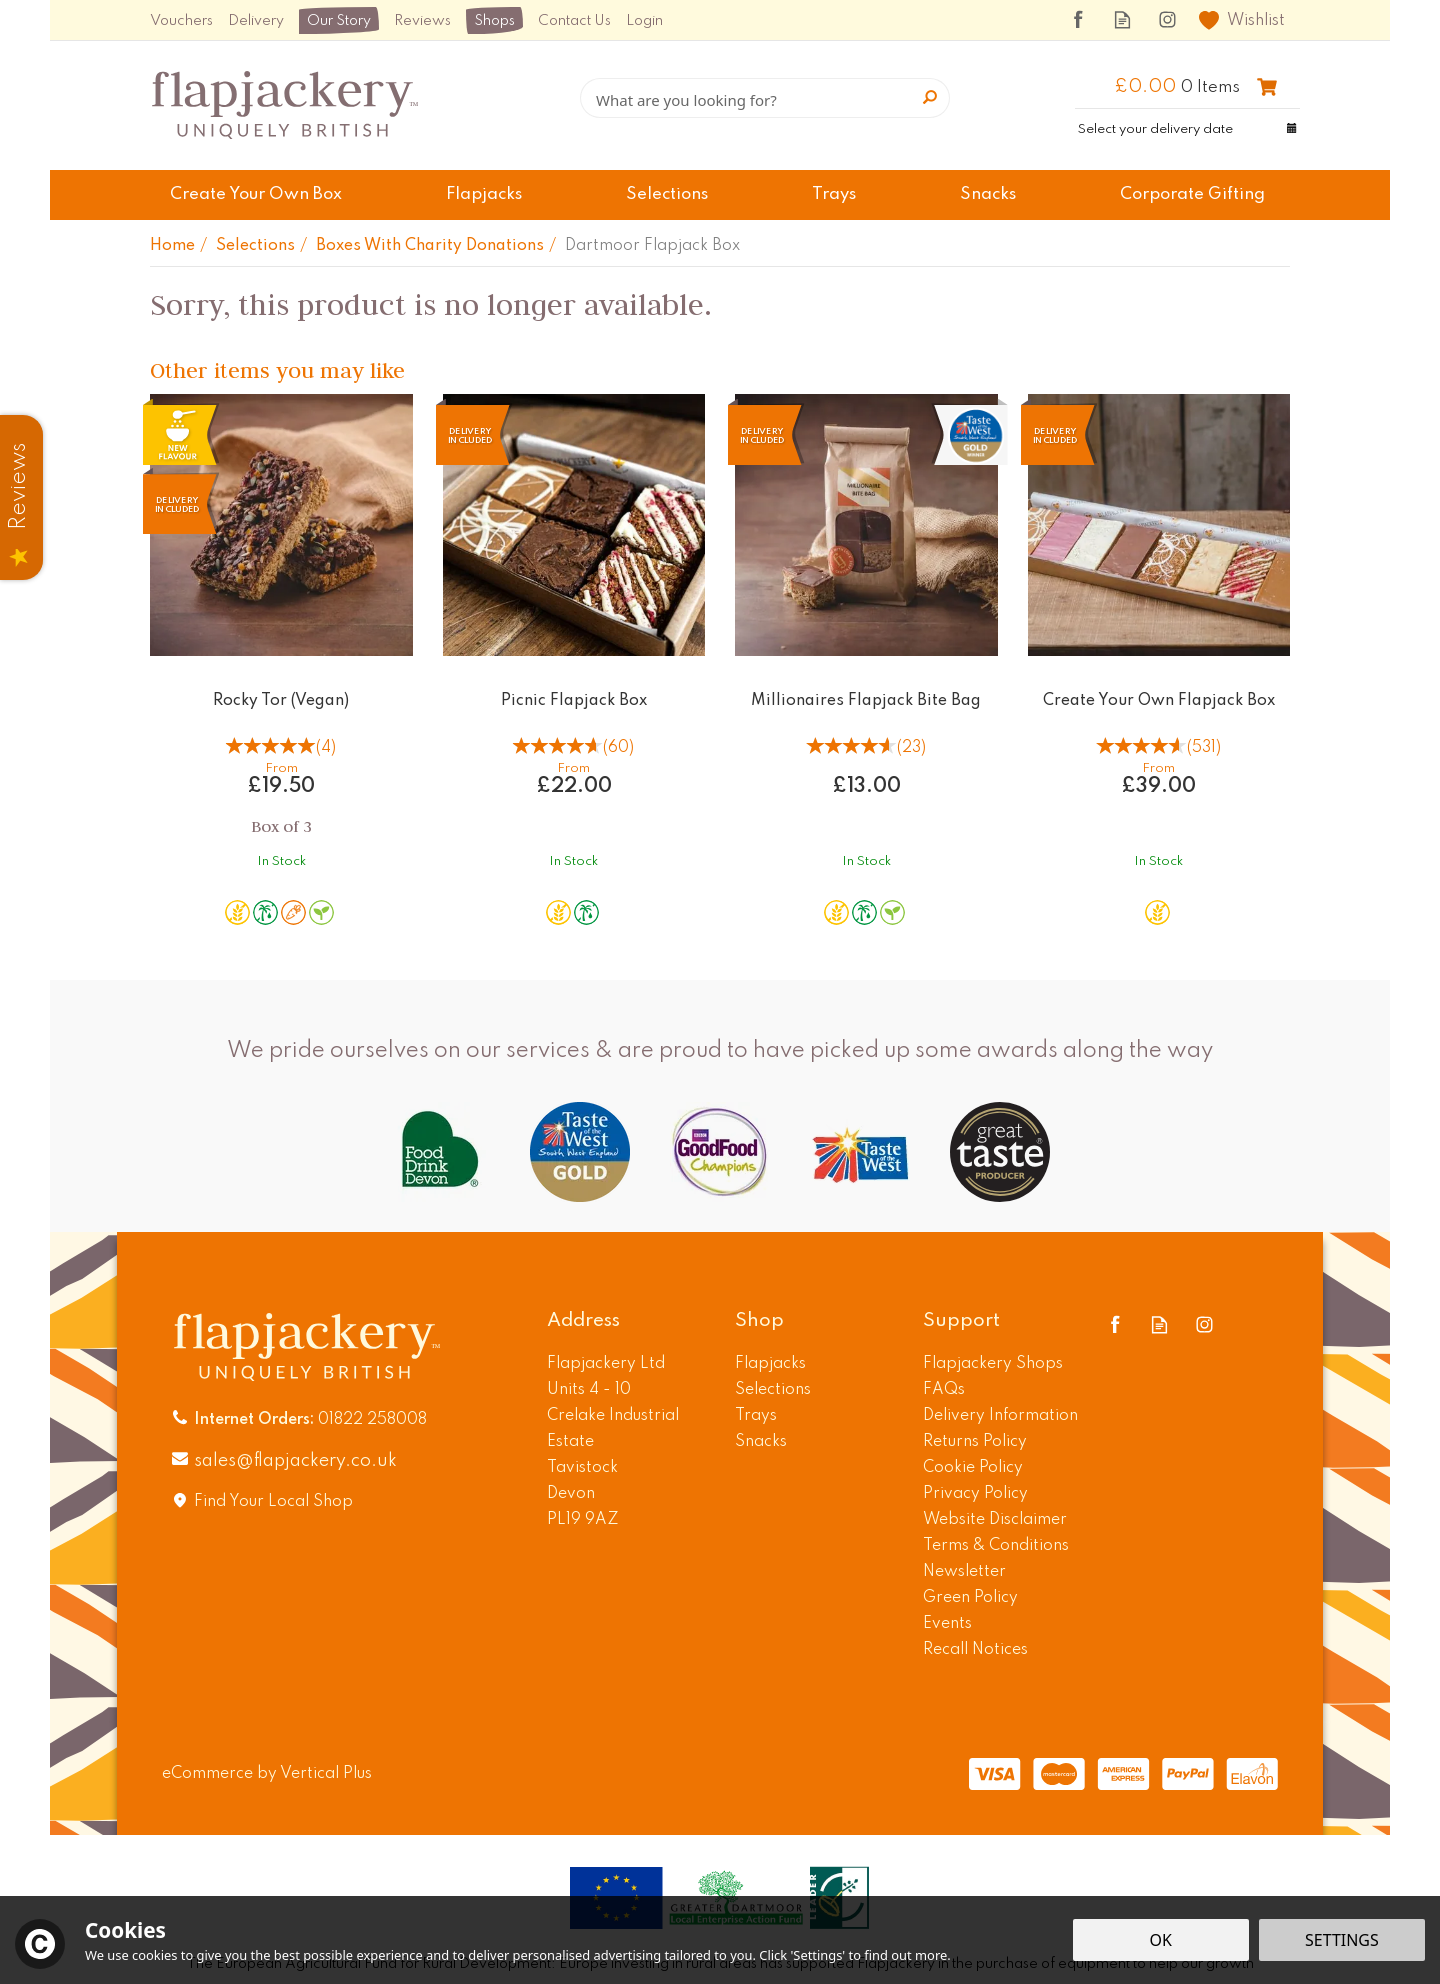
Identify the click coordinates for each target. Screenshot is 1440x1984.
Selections (773, 1390)
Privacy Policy (975, 1494)
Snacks (761, 1442)
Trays (756, 1416)
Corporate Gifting (1192, 194)
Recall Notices (975, 1650)
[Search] (765, 98)
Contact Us (574, 21)
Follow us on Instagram (1167, 19)
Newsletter (964, 1572)
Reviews (422, 21)
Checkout (1267, 87)
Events (947, 1624)
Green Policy (970, 1598)
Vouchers (181, 21)
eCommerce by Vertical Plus (267, 1774)
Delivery (256, 21)
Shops (494, 21)
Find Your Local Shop (273, 1502)
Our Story (339, 21)
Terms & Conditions (996, 1546)
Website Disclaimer (995, 1520)
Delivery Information (1000, 1416)
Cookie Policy (973, 1468)
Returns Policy (975, 1442)
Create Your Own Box (256, 194)
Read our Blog (1122, 19)
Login (644, 21)
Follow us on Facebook (1077, 19)
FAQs (944, 1390)
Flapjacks (770, 1364)
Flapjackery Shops (993, 1364)
